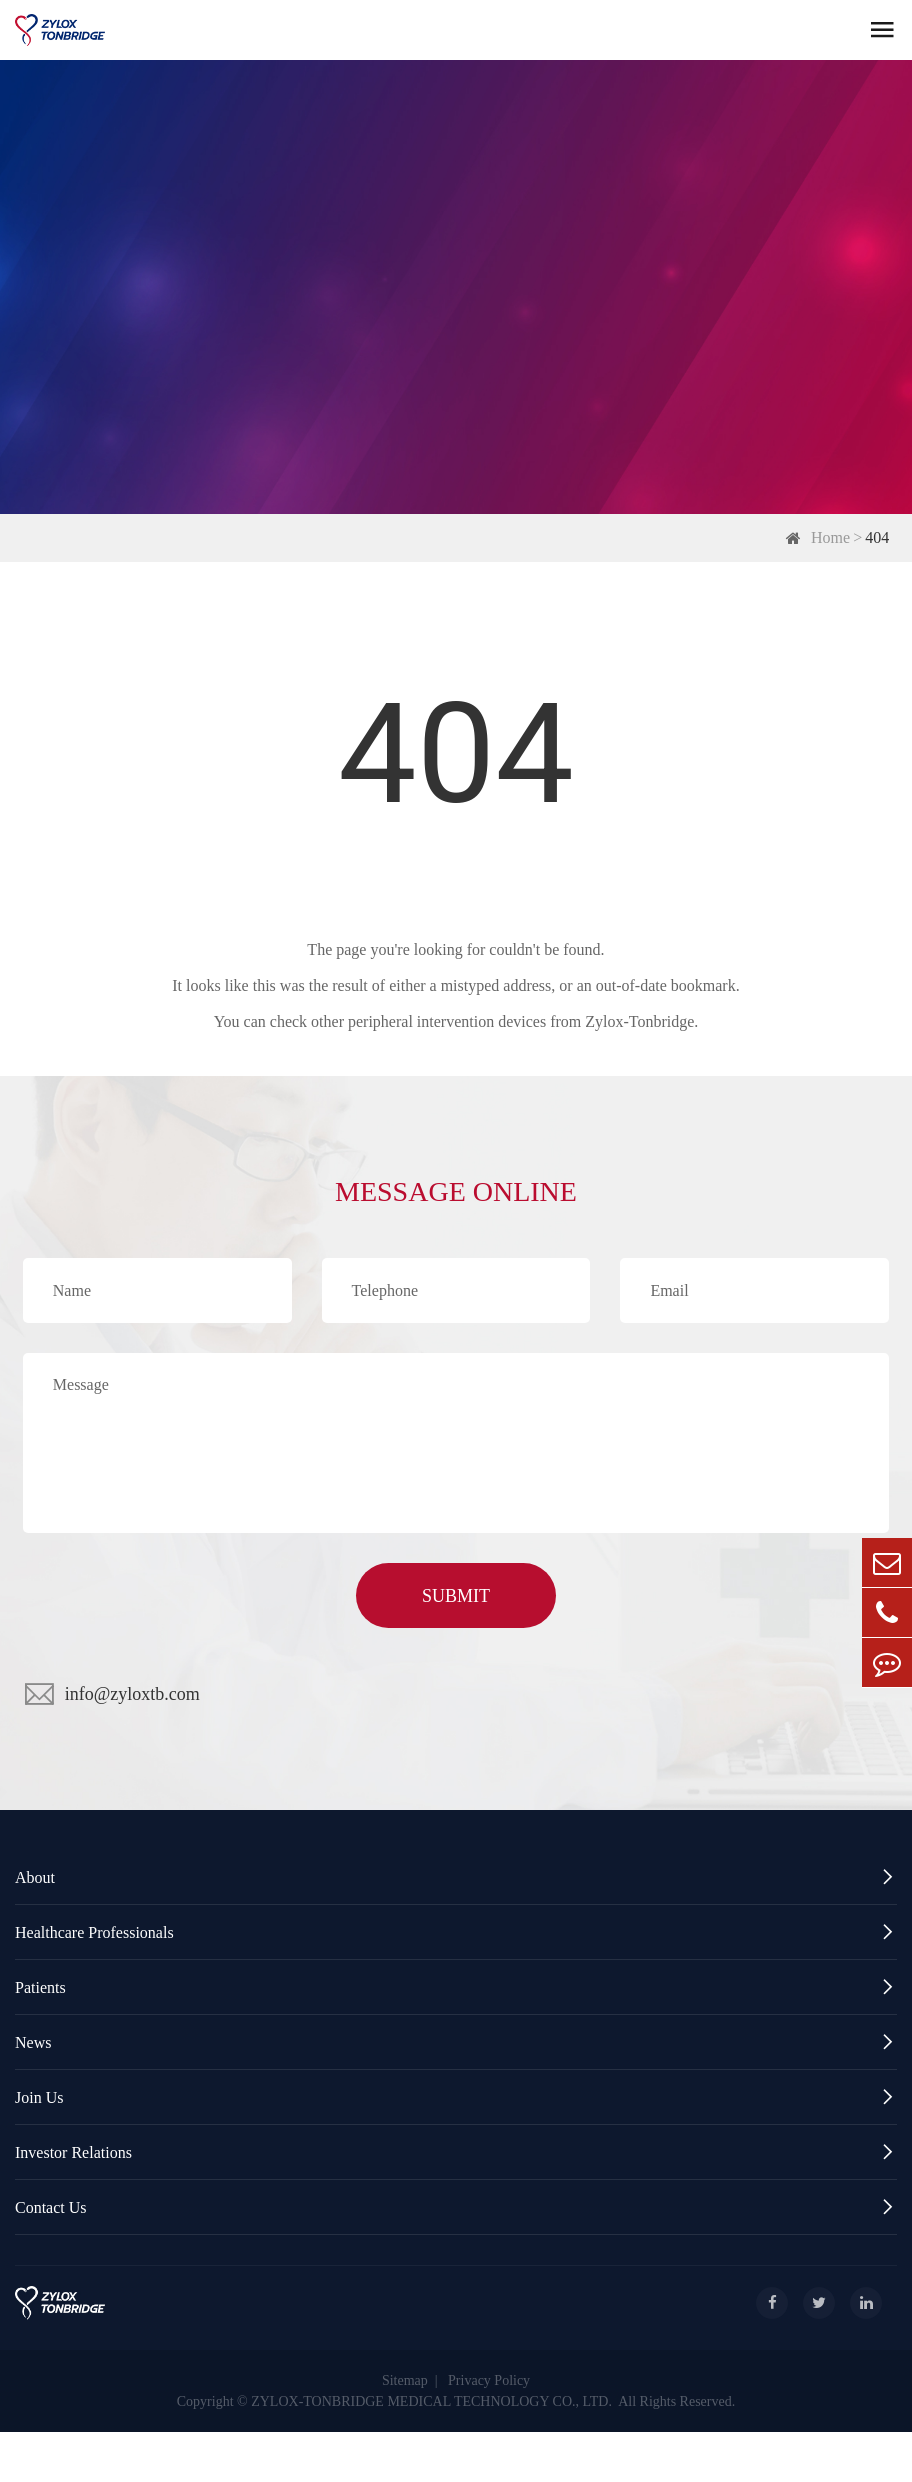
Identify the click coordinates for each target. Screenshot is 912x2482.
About (456, 1877)
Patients (456, 1987)
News (456, 2042)
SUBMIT (456, 1596)
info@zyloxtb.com (132, 1694)
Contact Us (456, 2207)
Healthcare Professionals (456, 1932)
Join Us (456, 2097)
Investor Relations (456, 2152)
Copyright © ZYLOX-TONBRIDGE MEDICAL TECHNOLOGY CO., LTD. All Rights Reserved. (456, 2401)
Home (830, 537)
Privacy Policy (489, 2380)
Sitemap (405, 2380)
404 (877, 537)
